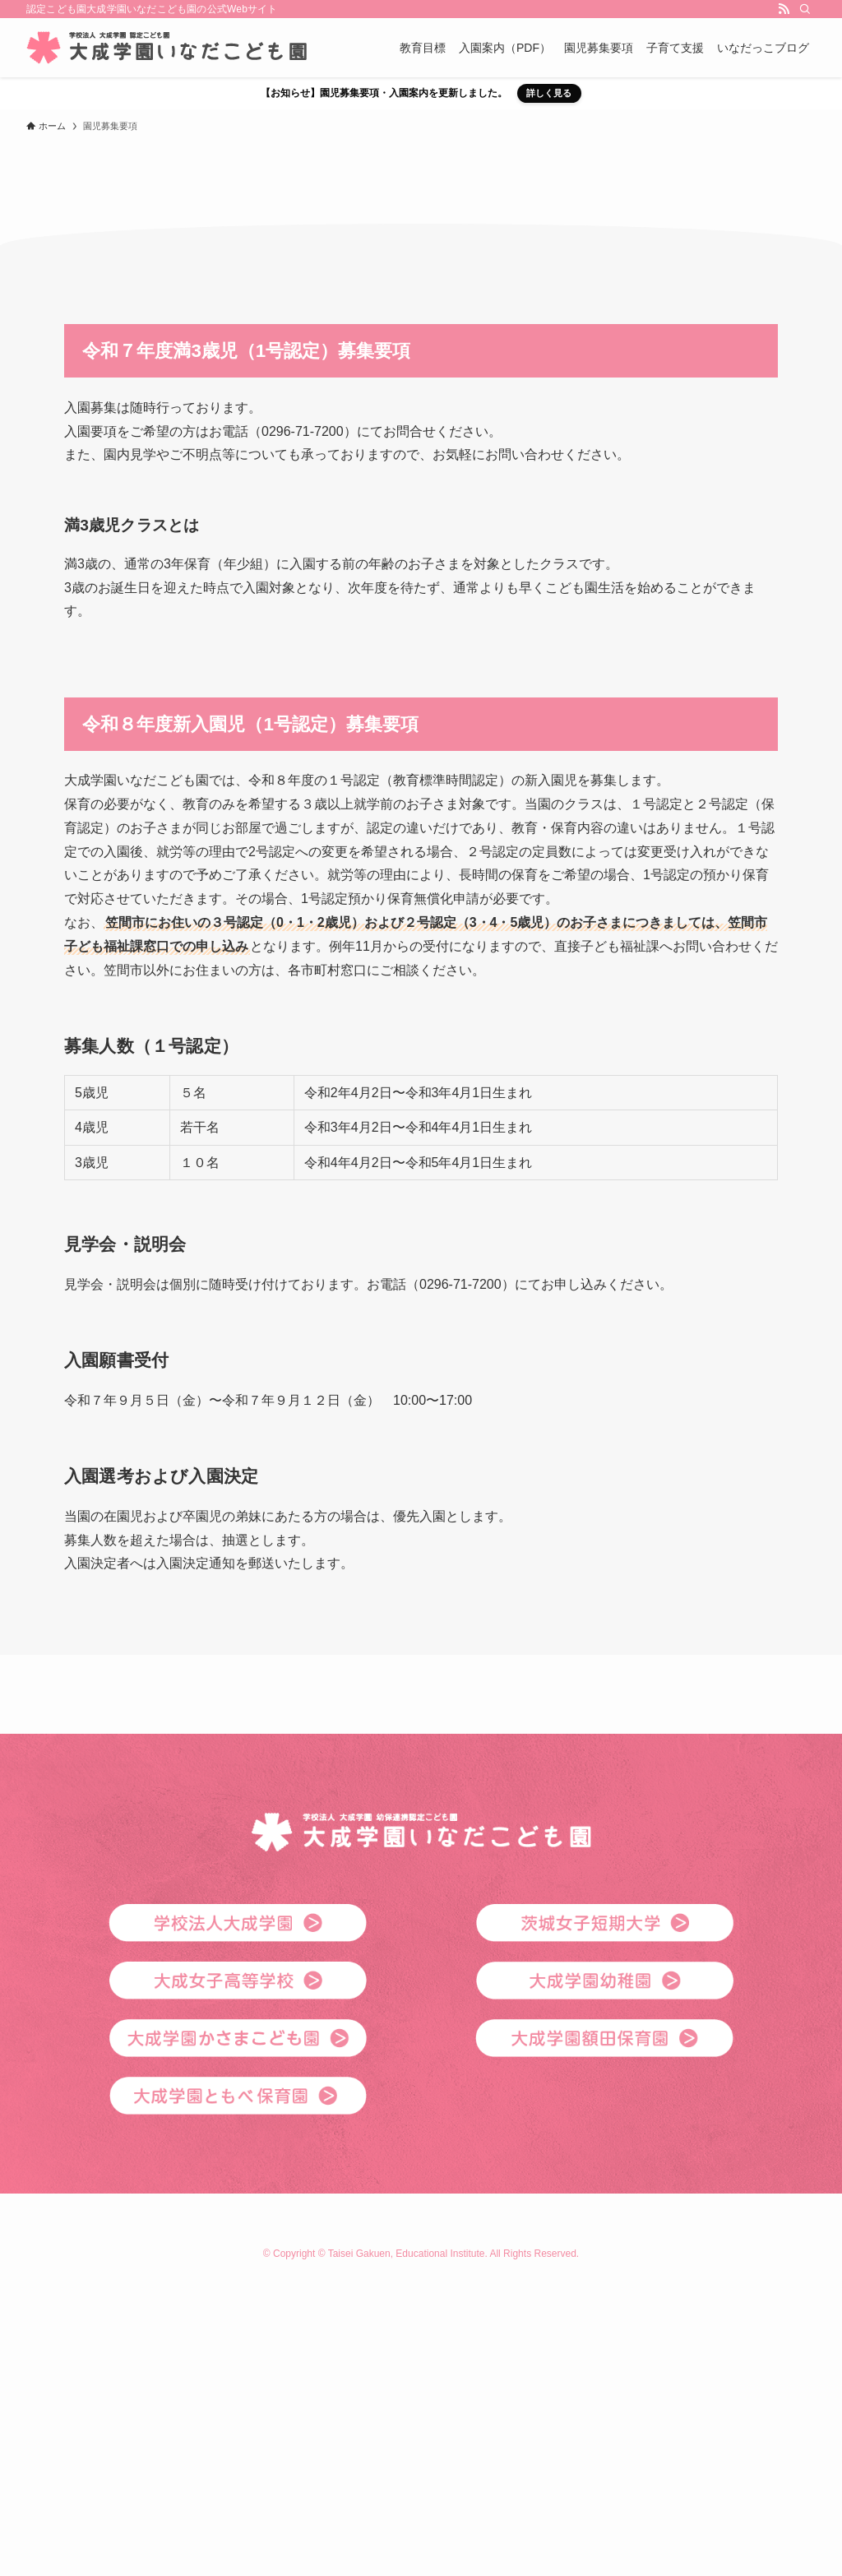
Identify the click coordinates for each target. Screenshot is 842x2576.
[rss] (783, 9)
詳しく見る (548, 93)
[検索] (805, 9)
